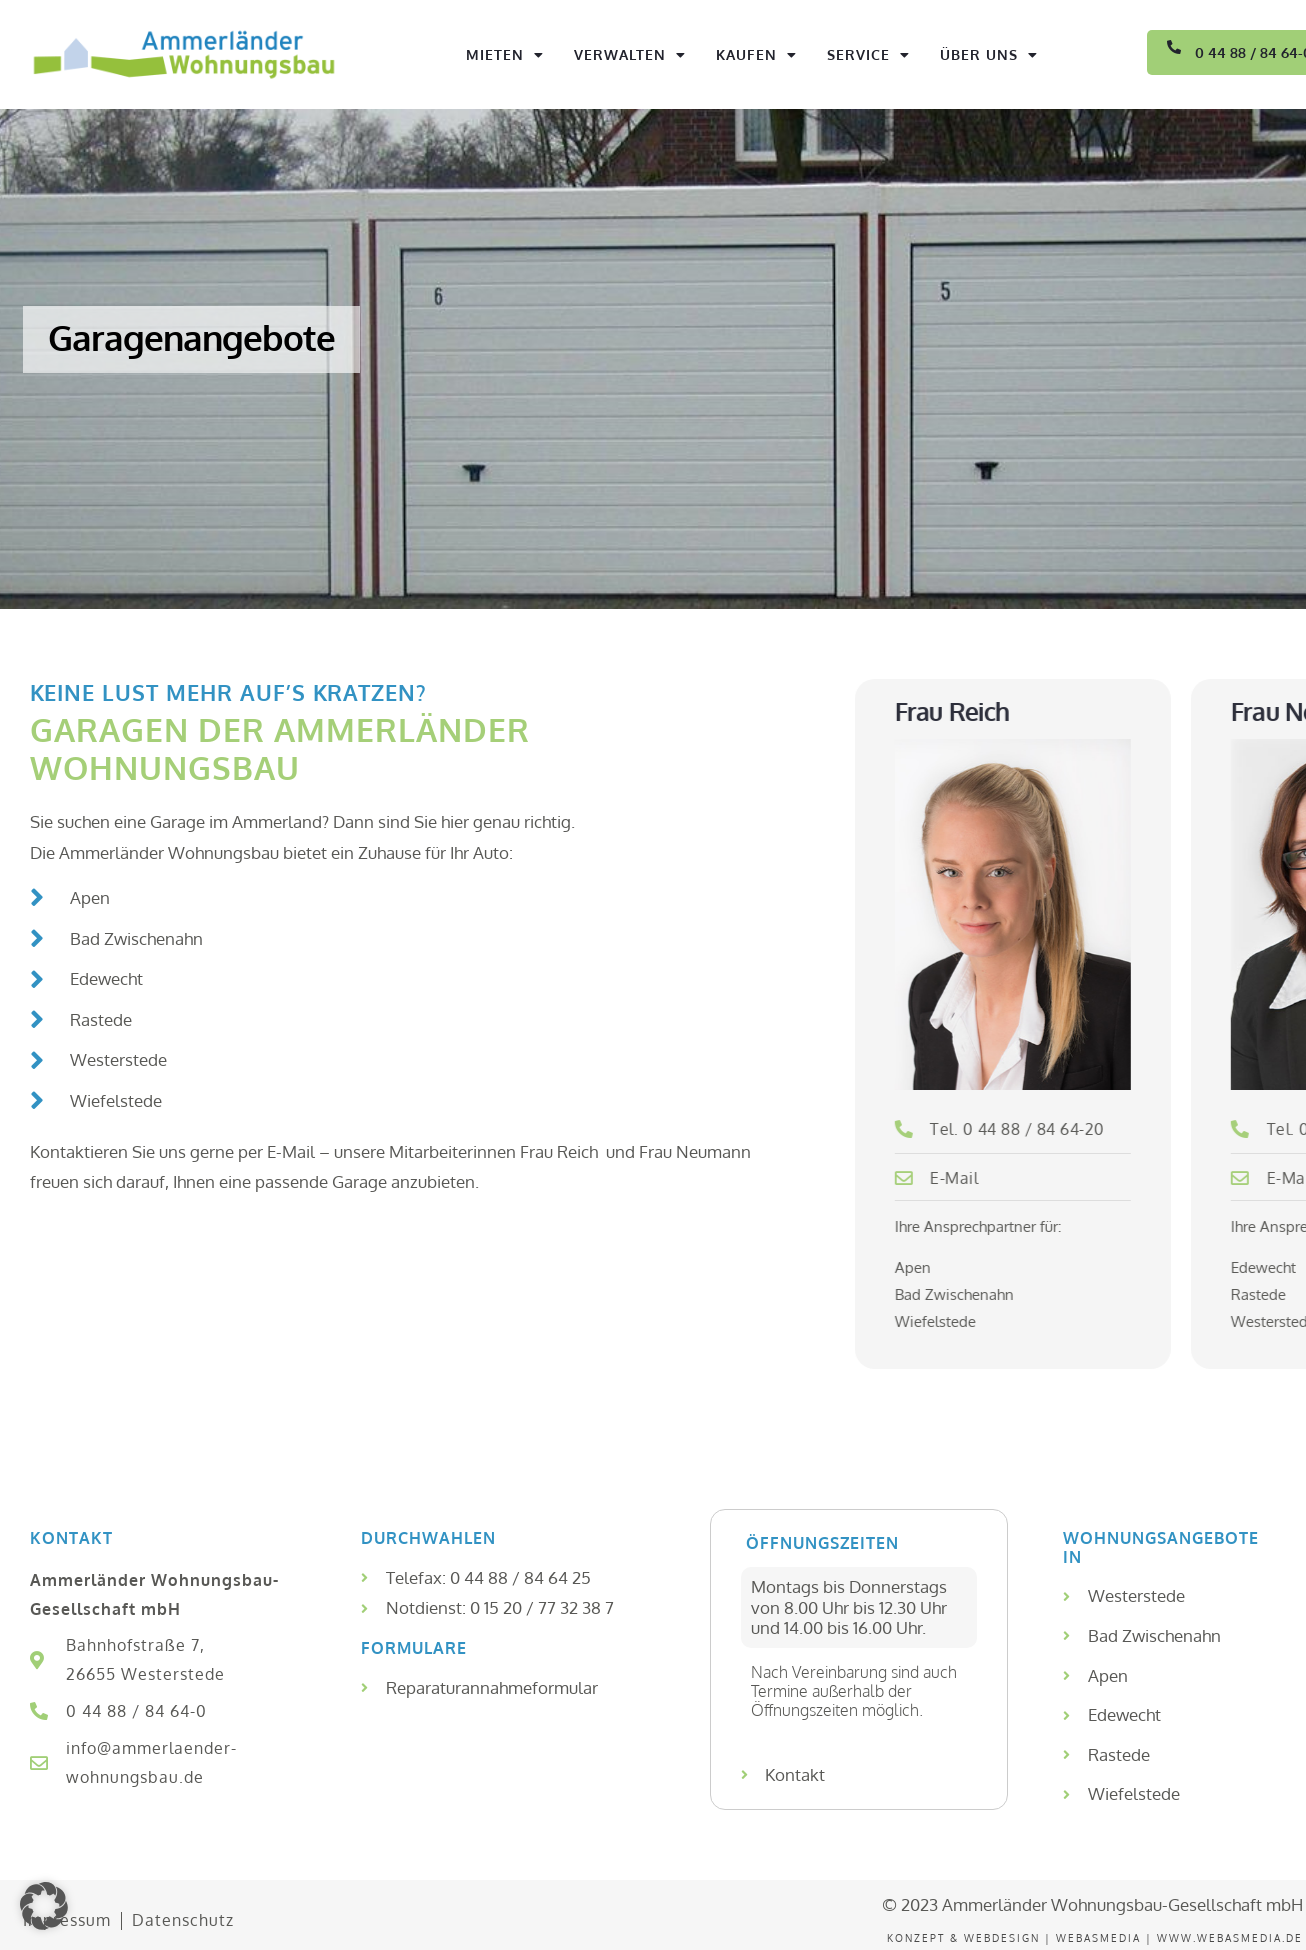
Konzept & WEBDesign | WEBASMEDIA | (1022, 1938)
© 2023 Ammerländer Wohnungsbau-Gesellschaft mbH (1092, 1904)
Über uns (989, 55)
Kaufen (756, 55)
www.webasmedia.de (1230, 1938)
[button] (44, 1906)
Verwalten (630, 55)
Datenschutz (183, 1920)
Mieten (505, 55)
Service (868, 55)
